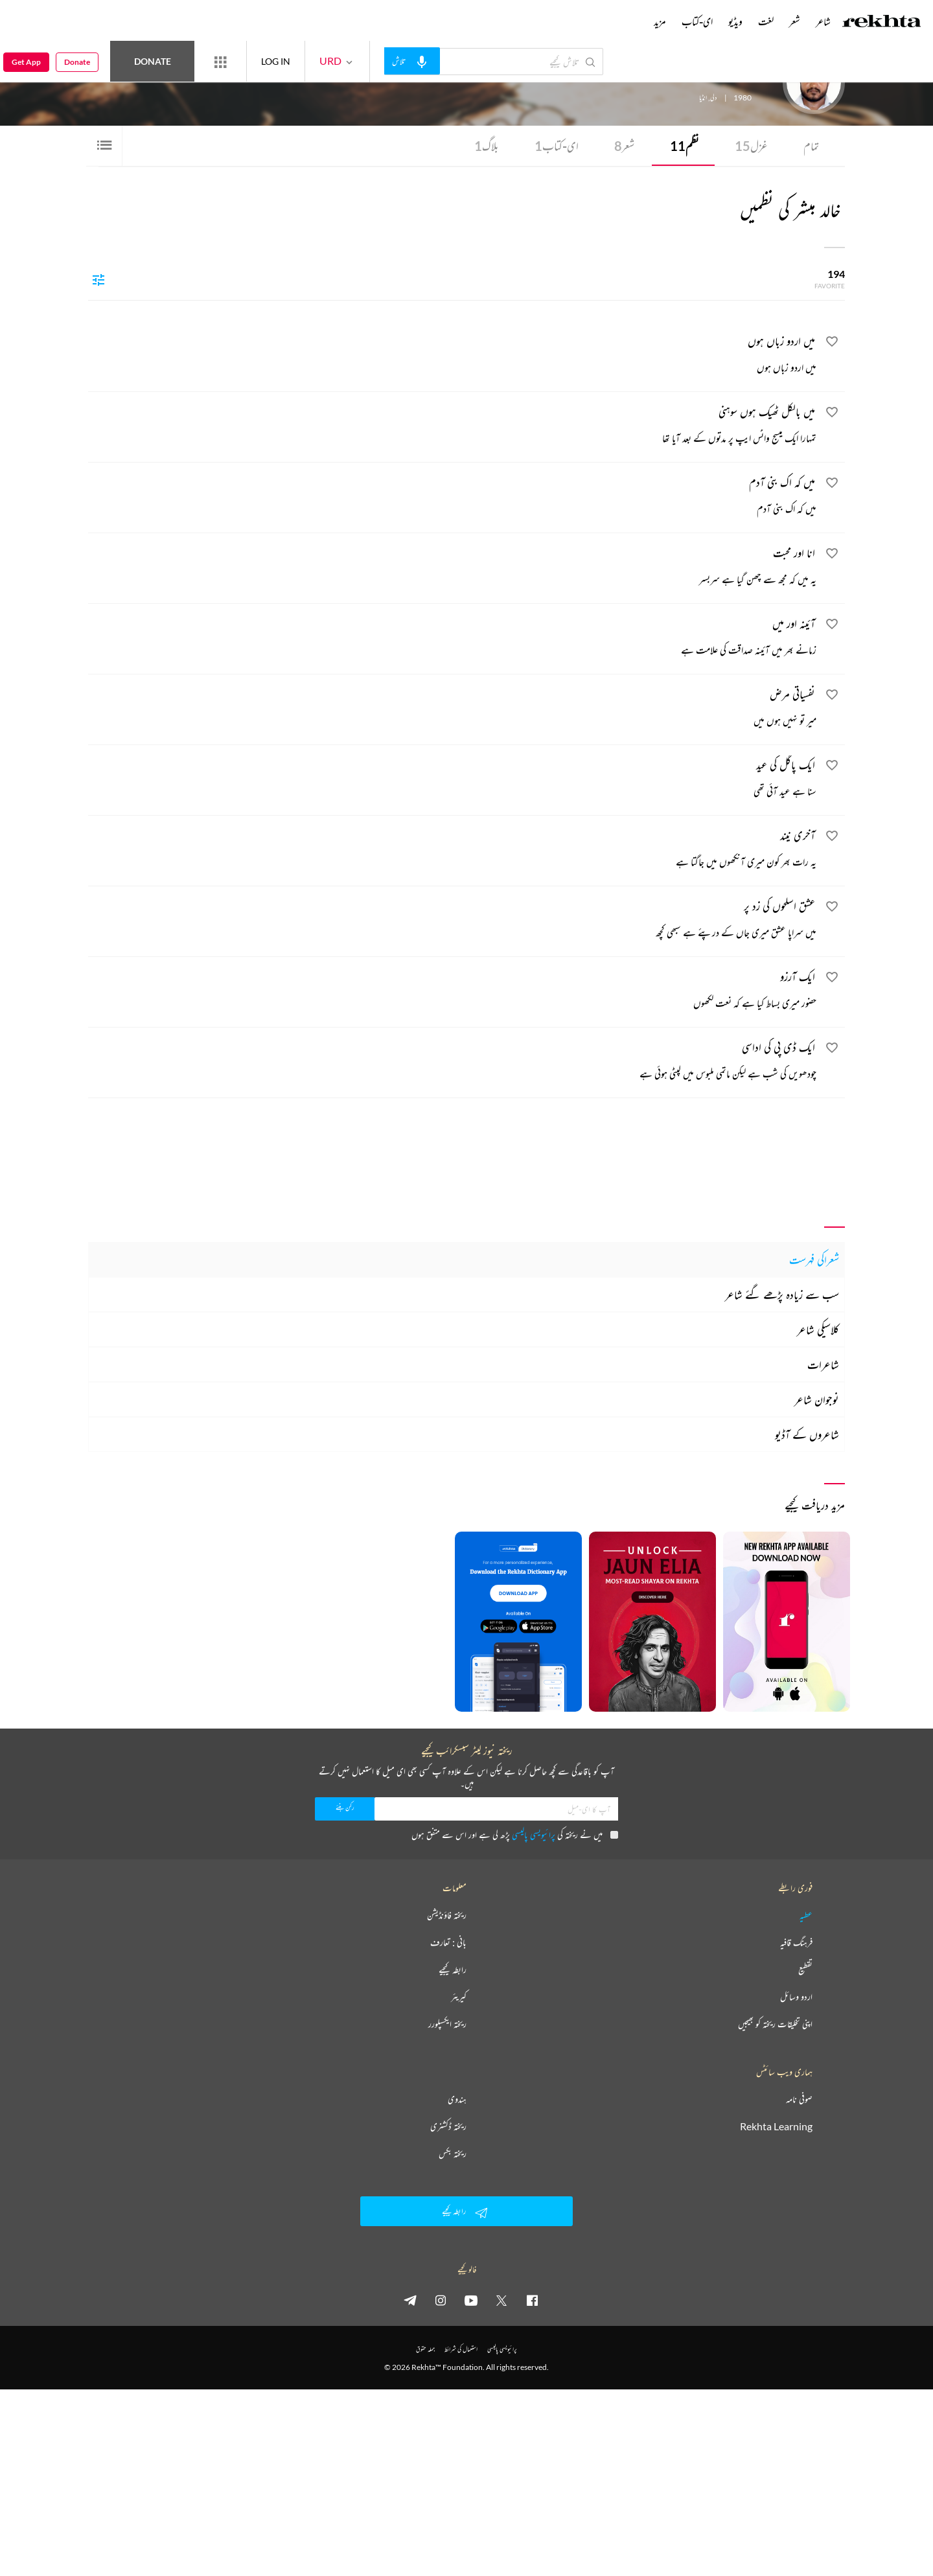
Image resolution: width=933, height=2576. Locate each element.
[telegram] (410, 2300)
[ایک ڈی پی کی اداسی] (452, 1062)
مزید (660, 21)
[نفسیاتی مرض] (452, 709)
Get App (26, 62)
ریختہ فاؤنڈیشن (446, 1915)
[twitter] (501, 2300)
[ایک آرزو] (452, 991)
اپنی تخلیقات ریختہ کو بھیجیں (775, 2024)
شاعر (823, 21)
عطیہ (806, 1915)
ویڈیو (735, 21)
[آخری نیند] (452, 850)
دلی (713, 98)
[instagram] (440, 2300)
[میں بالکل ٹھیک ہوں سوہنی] (452, 426)
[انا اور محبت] (452, 568)
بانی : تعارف (448, 1942)
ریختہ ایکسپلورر (447, 2024)
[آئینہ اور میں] (452, 638)
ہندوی (457, 2099)
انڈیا (703, 98)
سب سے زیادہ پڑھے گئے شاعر (782, 1294)
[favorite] (832, 343)
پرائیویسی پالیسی (533, 1834)
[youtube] (471, 2300)
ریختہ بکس (452, 2153)
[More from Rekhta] (220, 61)
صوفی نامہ (799, 2099)
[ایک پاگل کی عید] (452, 779)
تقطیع (805, 1969)
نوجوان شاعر (816, 1399)
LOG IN (275, 61)
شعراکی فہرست (814, 1259)
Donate (152, 61)
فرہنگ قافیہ (796, 1942)
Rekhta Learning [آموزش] (776, 2126)
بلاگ (486, 146)
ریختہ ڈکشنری (448, 2126)
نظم (684, 146)
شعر (624, 146)
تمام (811, 146)
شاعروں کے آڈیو (807, 1434)
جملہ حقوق (425, 2349)
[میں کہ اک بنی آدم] (452, 497)
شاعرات (823, 1364)
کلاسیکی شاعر (818, 1329)
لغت (766, 21)
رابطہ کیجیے (452, 1969)
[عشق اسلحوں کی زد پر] (452, 921)
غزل (751, 146)
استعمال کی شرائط (461, 2349)
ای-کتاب (557, 146)
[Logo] (881, 22)
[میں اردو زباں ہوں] (452, 356)
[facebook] (532, 2300)
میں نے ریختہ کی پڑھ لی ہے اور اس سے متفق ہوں (514, 1834)
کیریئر (458, 1997)
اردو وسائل (796, 1997)
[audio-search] (412, 61)
